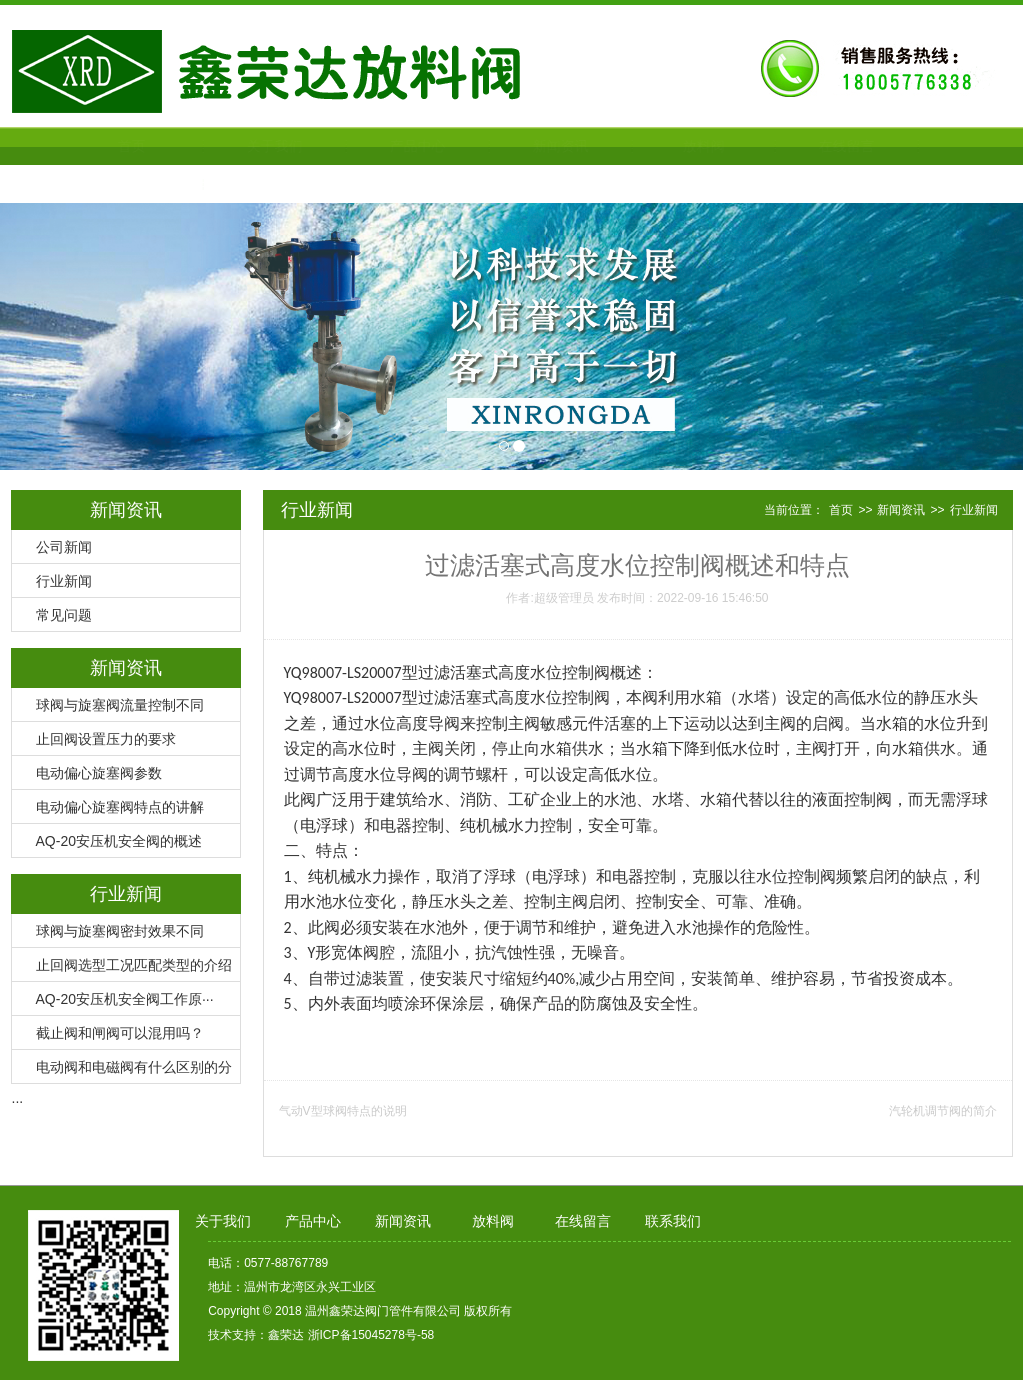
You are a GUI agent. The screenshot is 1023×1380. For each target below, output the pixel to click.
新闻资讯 (512, 146)
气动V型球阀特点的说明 (343, 1111)
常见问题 (64, 615)
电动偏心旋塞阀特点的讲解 (120, 807)
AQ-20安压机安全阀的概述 (119, 841)
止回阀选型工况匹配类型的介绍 (134, 965)
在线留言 (798, 146)
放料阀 (655, 146)
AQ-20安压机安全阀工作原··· (125, 999)
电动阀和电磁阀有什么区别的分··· (122, 1071)
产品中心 (369, 146)
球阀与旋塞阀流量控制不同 (120, 705)
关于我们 (226, 146)
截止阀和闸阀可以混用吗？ (120, 1033)
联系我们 (83, 184)
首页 (83, 146)
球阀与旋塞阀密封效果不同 (120, 931)
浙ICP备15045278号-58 (371, 1335)
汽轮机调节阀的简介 (943, 1111)
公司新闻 (64, 547)
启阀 (828, 723)
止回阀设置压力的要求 (106, 739)
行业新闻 (64, 581)
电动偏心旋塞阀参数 (99, 773)
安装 (388, 927)
